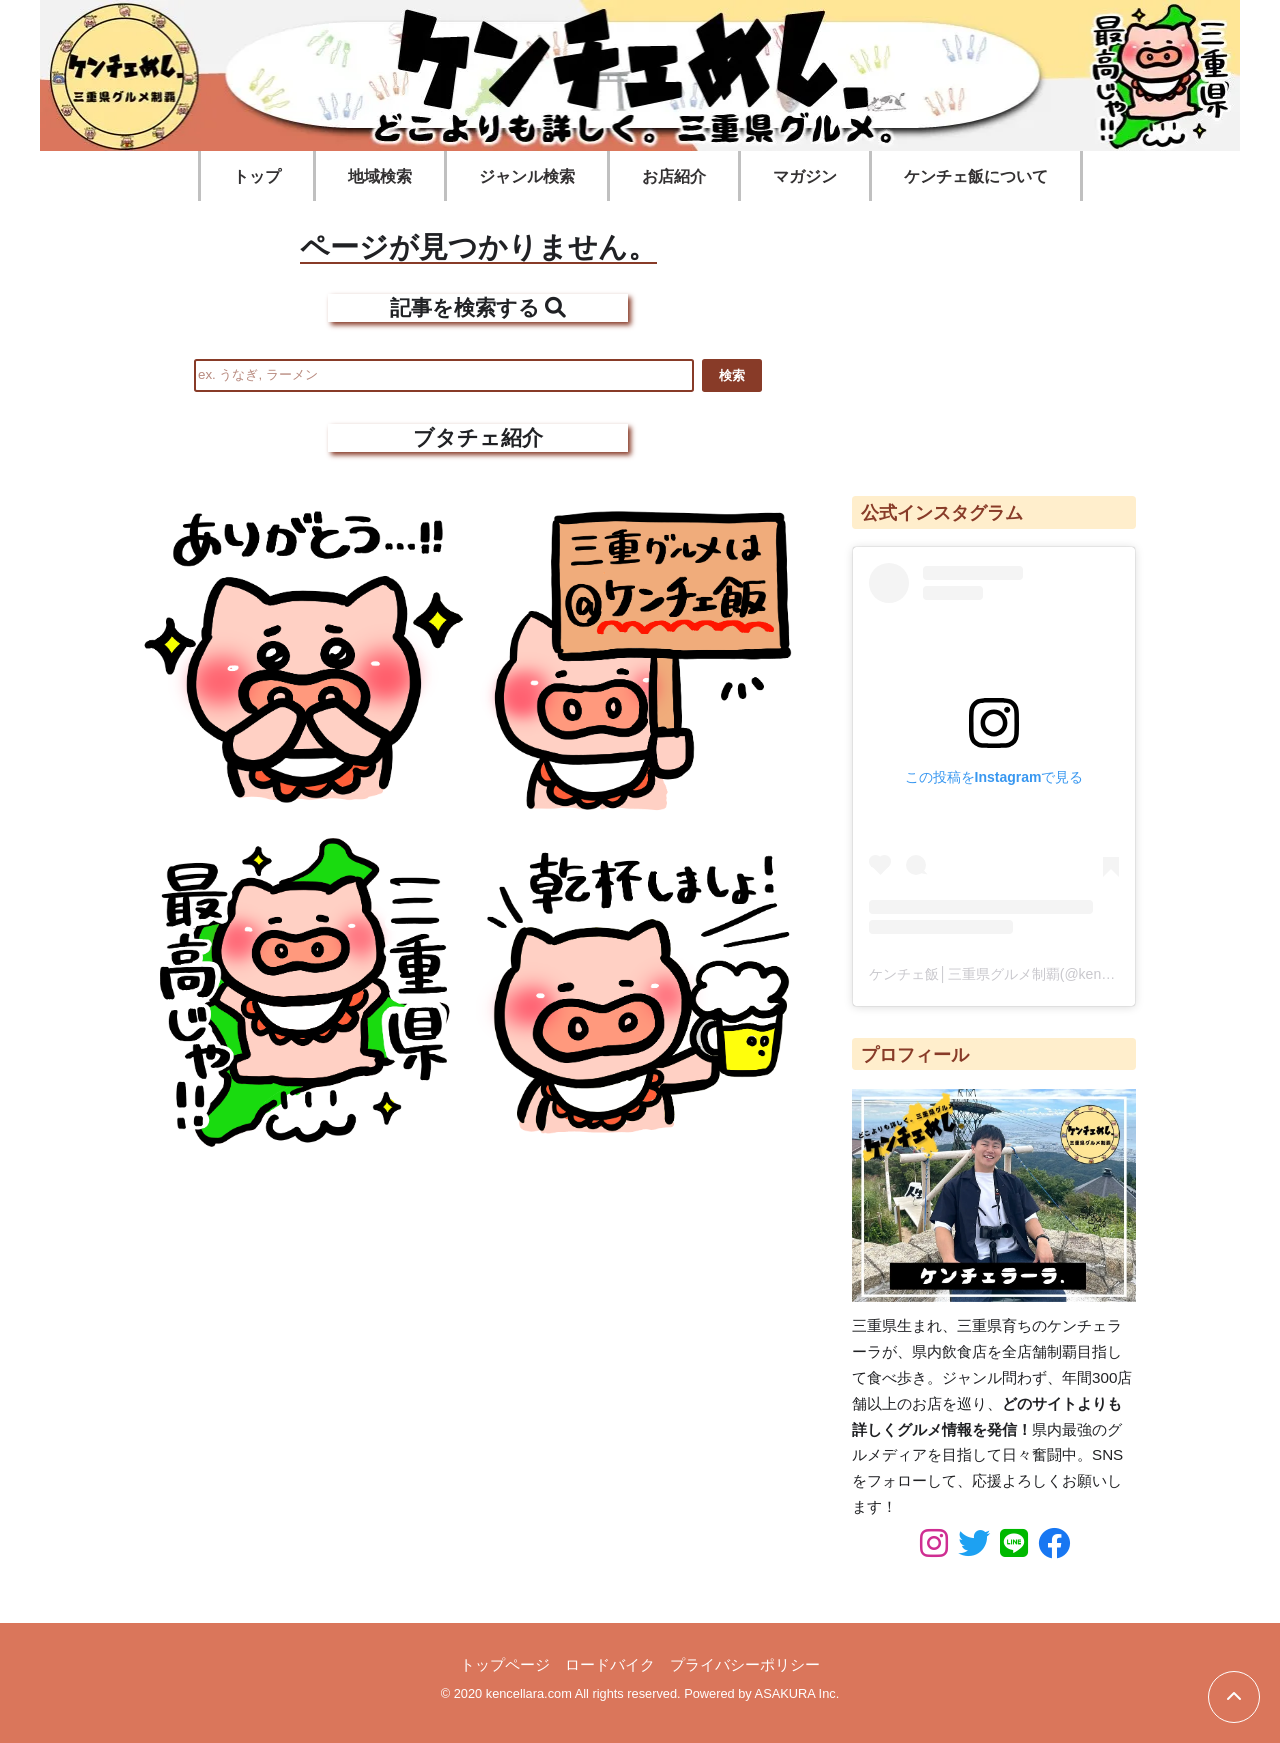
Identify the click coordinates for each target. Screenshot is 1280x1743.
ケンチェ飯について (976, 176)
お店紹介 (674, 176)
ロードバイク (610, 1664)
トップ (257, 176)
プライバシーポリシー (745, 1664)
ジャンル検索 (527, 176)
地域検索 (380, 176)
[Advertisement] (994, 339)
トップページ (505, 1664)
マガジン (805, 176)
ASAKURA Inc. (797, 1693)
